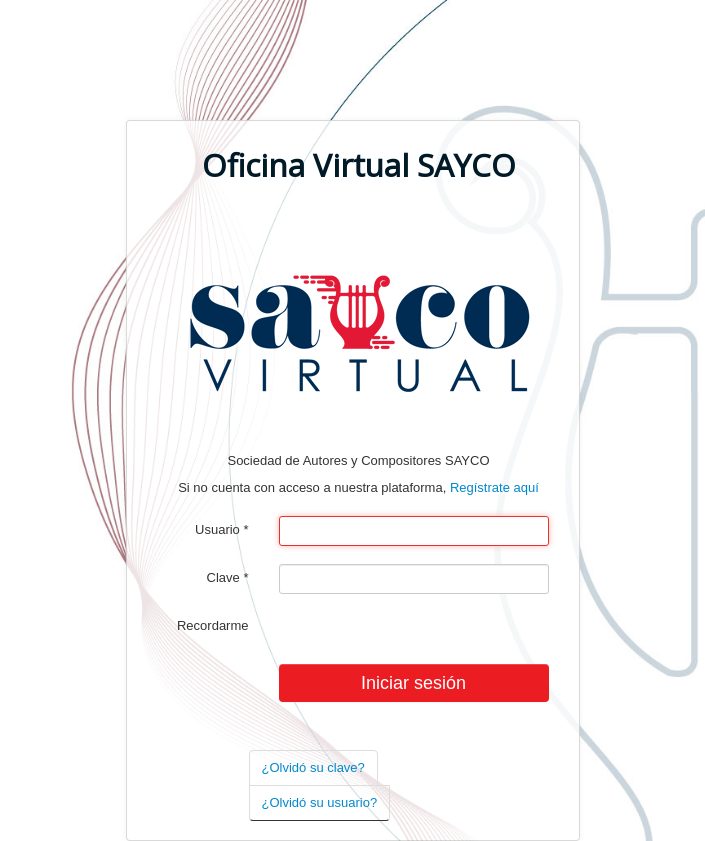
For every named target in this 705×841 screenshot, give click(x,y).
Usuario (221, 529)
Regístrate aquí (494, 487)
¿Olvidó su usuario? (320, 802)
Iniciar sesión (413, 683)
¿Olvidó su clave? (313, 767)
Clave (228, 577)
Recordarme (213, 625)
